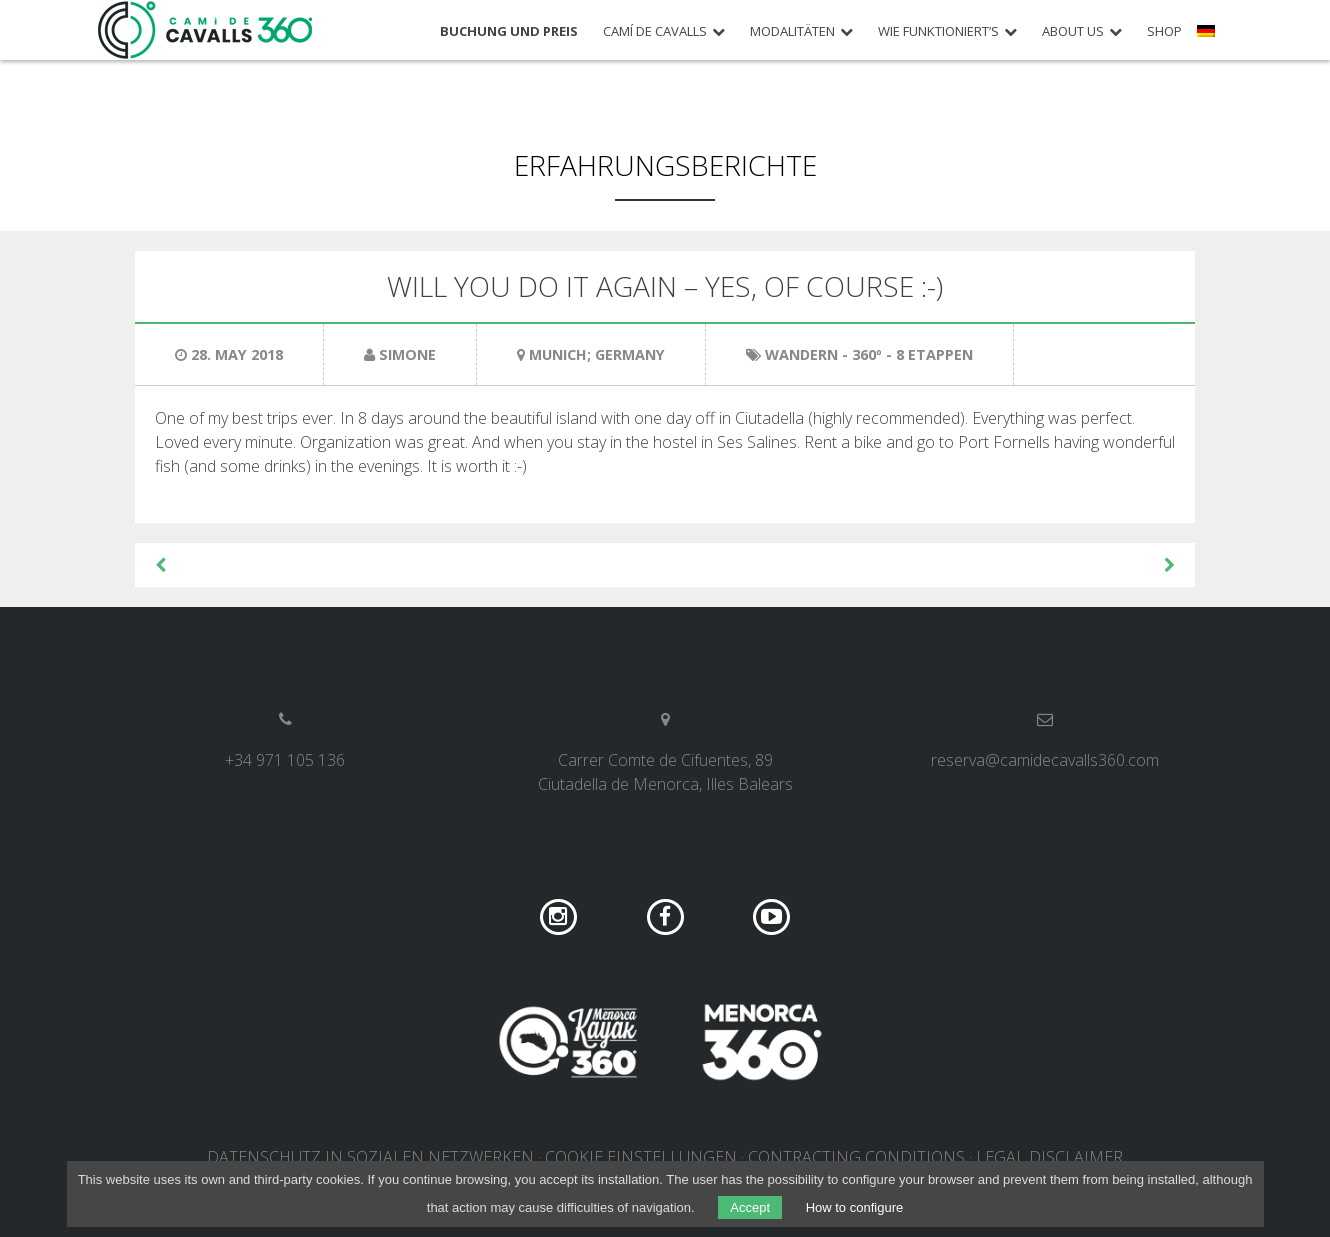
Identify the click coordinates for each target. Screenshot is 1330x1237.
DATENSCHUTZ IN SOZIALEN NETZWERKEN (370, 1157)
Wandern (801, 354)
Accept (750, 1207)
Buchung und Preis (509, 31)
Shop (1164, 31)
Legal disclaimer (1049, 1157)
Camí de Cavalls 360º (206, 30)
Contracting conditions (856, 1157)
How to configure (855, 1207)
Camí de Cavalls (655, 31)
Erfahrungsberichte (665, 165)
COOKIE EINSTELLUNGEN (641, 1157)
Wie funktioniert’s (938, 31)
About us (1073, 31)
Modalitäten (792, 31)
